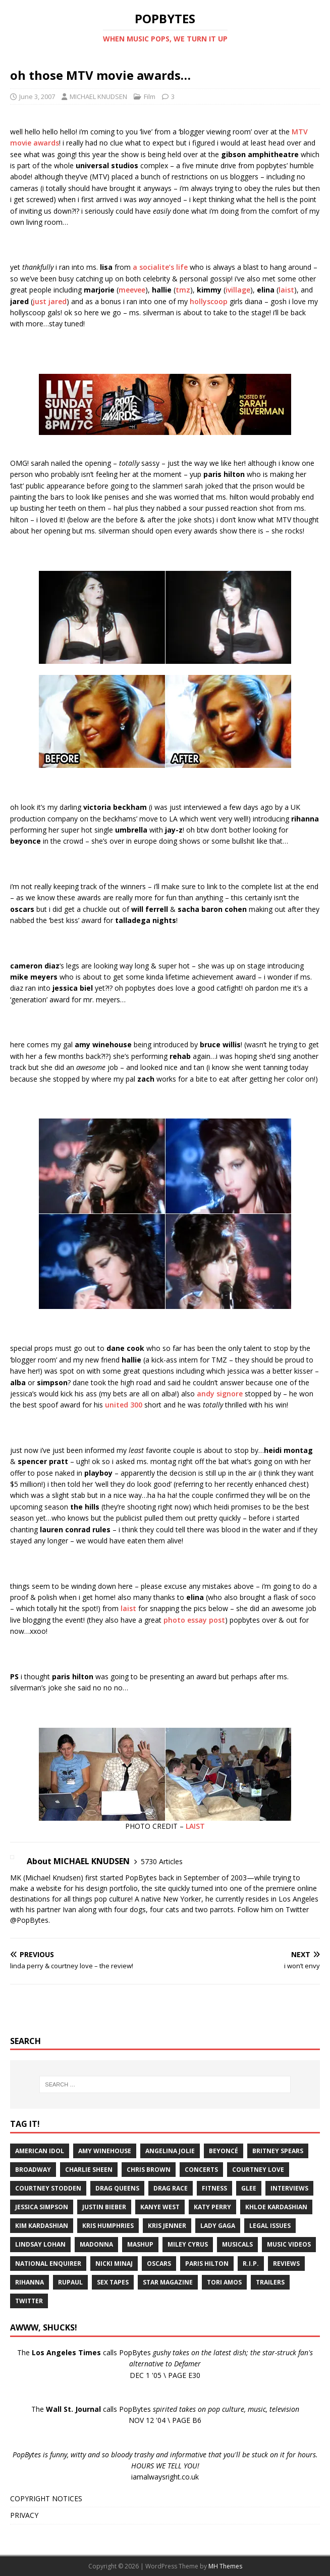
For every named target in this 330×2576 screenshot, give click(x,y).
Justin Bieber (104, 2207)
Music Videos (289, 2244)
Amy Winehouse (104, 2151)
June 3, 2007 (37, 96)
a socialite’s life (160, 267)
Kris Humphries (108, 2225)
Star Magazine (168, 2282)
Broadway (33, 2169)
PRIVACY (24, 2515)
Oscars (159, 2263)
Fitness (214, 2188)
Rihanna (29, 2282)
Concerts (201, 2169)
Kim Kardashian (41, 2225)
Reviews (286, 2263)
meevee (132, 290)
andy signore (220, 1393)
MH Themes (225, 2566)
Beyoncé (223, 2151)
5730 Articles (162, 1861)
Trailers (270, 2282)
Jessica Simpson (41, 2207)
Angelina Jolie (170, 2151)
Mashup (140, 2244)
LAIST (195, 1826)
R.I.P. (251, 2263)
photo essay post (194, 1620)
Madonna (96, 2244)
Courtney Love (258, 2169)
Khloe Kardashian (276, 2207)
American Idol (39, 2151)
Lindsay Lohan (40, 2244)
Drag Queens (117, 2188)
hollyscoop (209, 301)
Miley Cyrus (188, 2244)
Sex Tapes (113, 2282)
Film (149, 96)
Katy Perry (212, 2207)
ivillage (238, 290)
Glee (248, 2188)
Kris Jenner (167, 2225)
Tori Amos (224, 2282)
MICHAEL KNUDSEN (98, 96)
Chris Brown (149, 2169)
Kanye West (160, 2207)
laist (286, 290)
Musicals (237, 2244)
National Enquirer (48, 2263)
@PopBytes (29, 1920)
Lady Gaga (217, 2225)
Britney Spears (277, 2151)
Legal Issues (270, 2225)
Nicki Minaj (114, 2263)
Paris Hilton (207, 2263)
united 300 (123, 1404)
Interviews (289, 2188)
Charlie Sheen (89, 2169)
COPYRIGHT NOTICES (46, 2498)
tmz (183, 290)
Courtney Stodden (48, 2188)
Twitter (29, 2301)
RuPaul (70, 2282)
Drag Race (170, 2188)
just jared (50, 301)
